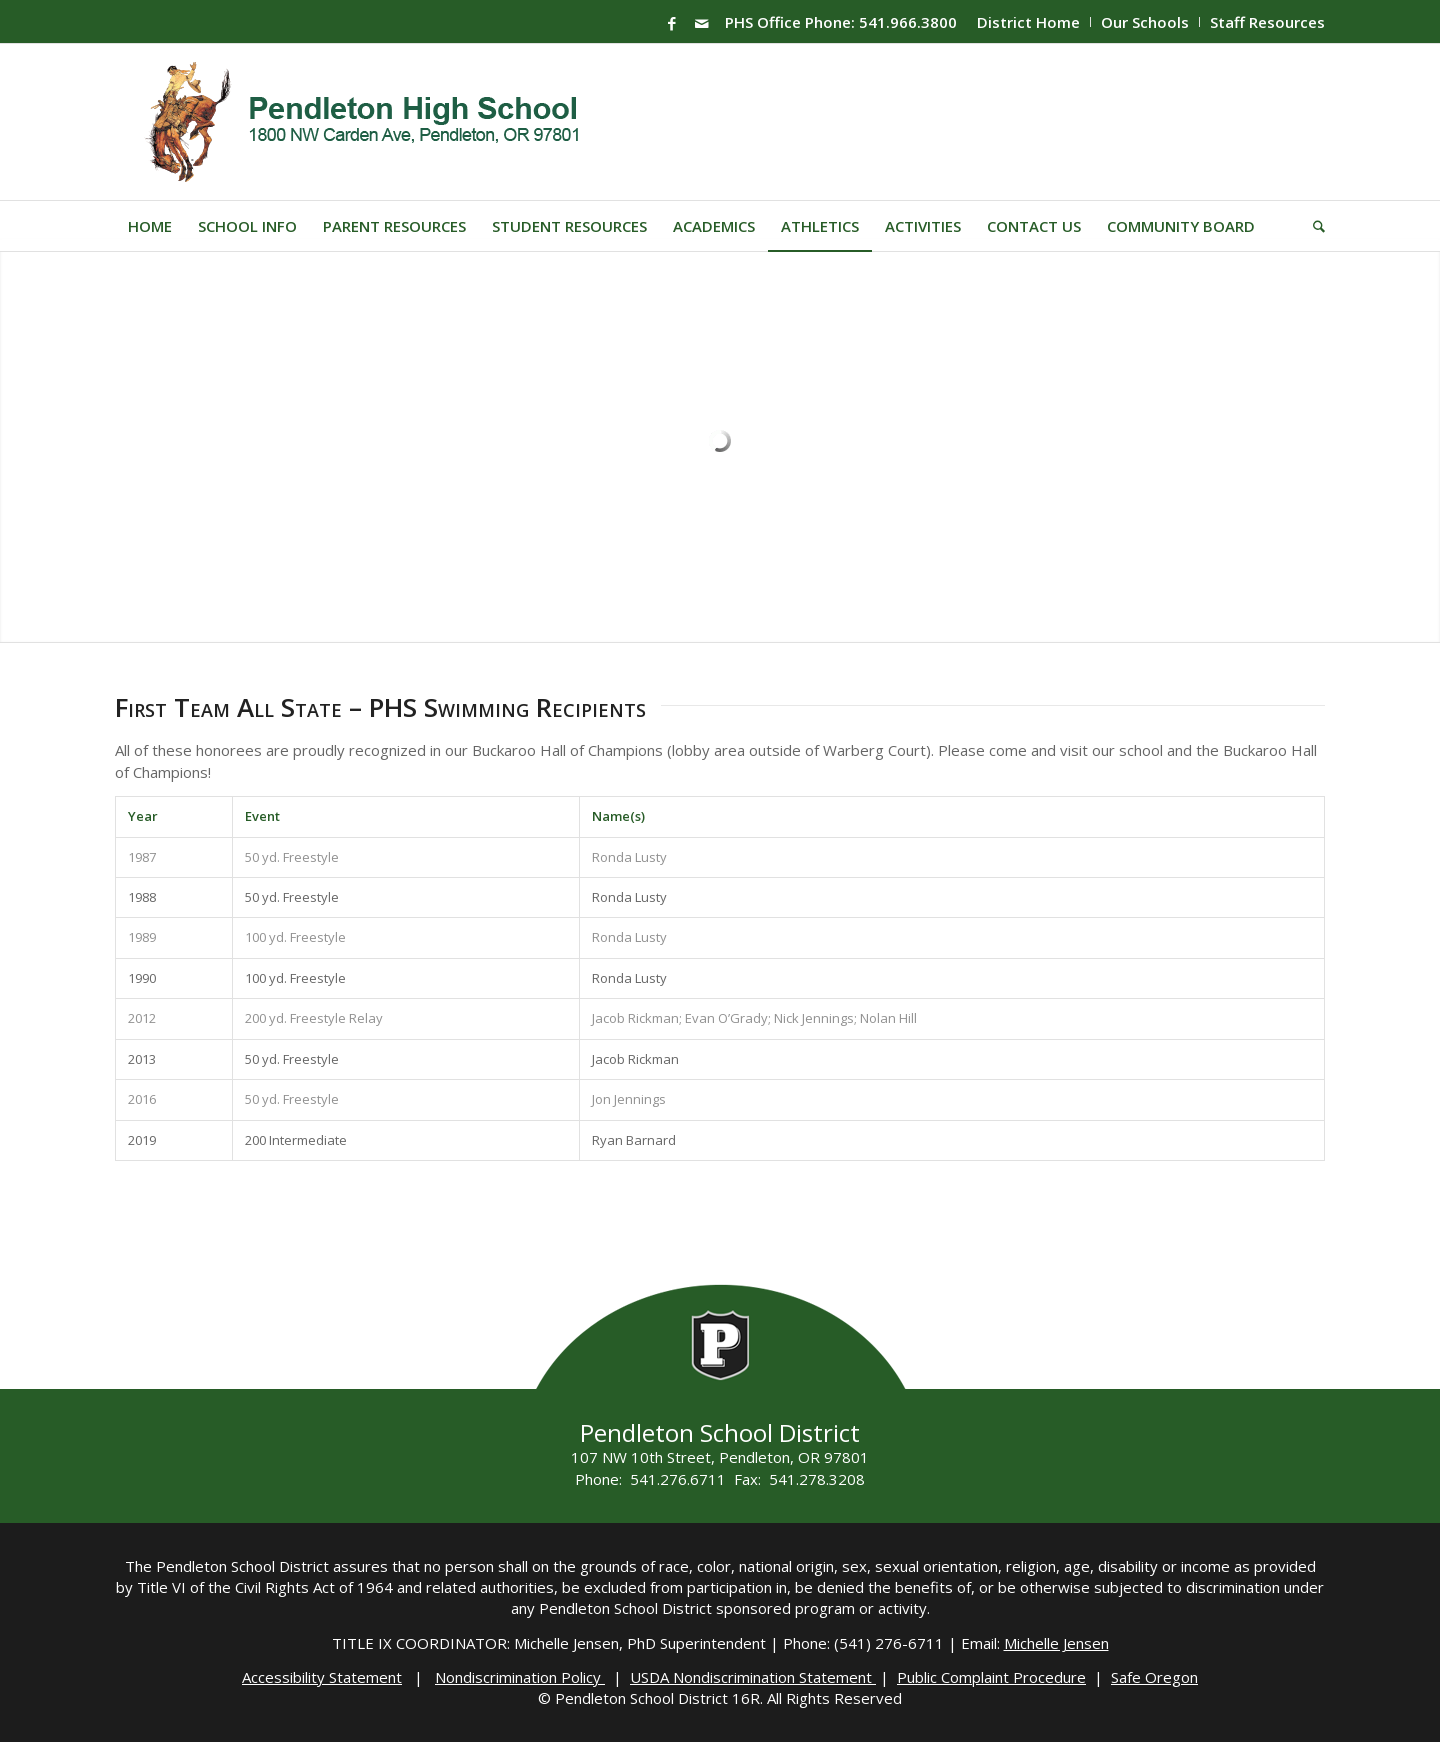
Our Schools (1145, 22)
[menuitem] (1029, 22)
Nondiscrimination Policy (520, 1677)
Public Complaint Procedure (991, 1677)
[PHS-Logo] (377, 122)
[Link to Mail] (702, 23)
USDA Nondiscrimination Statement (753, 1677)
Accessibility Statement (322, 1677)
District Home (1028, 22)
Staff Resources (1267, 22)
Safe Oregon (1154, 1677)
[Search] (1312, 226)
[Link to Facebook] (672, 23)
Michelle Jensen (1056, 1643)
